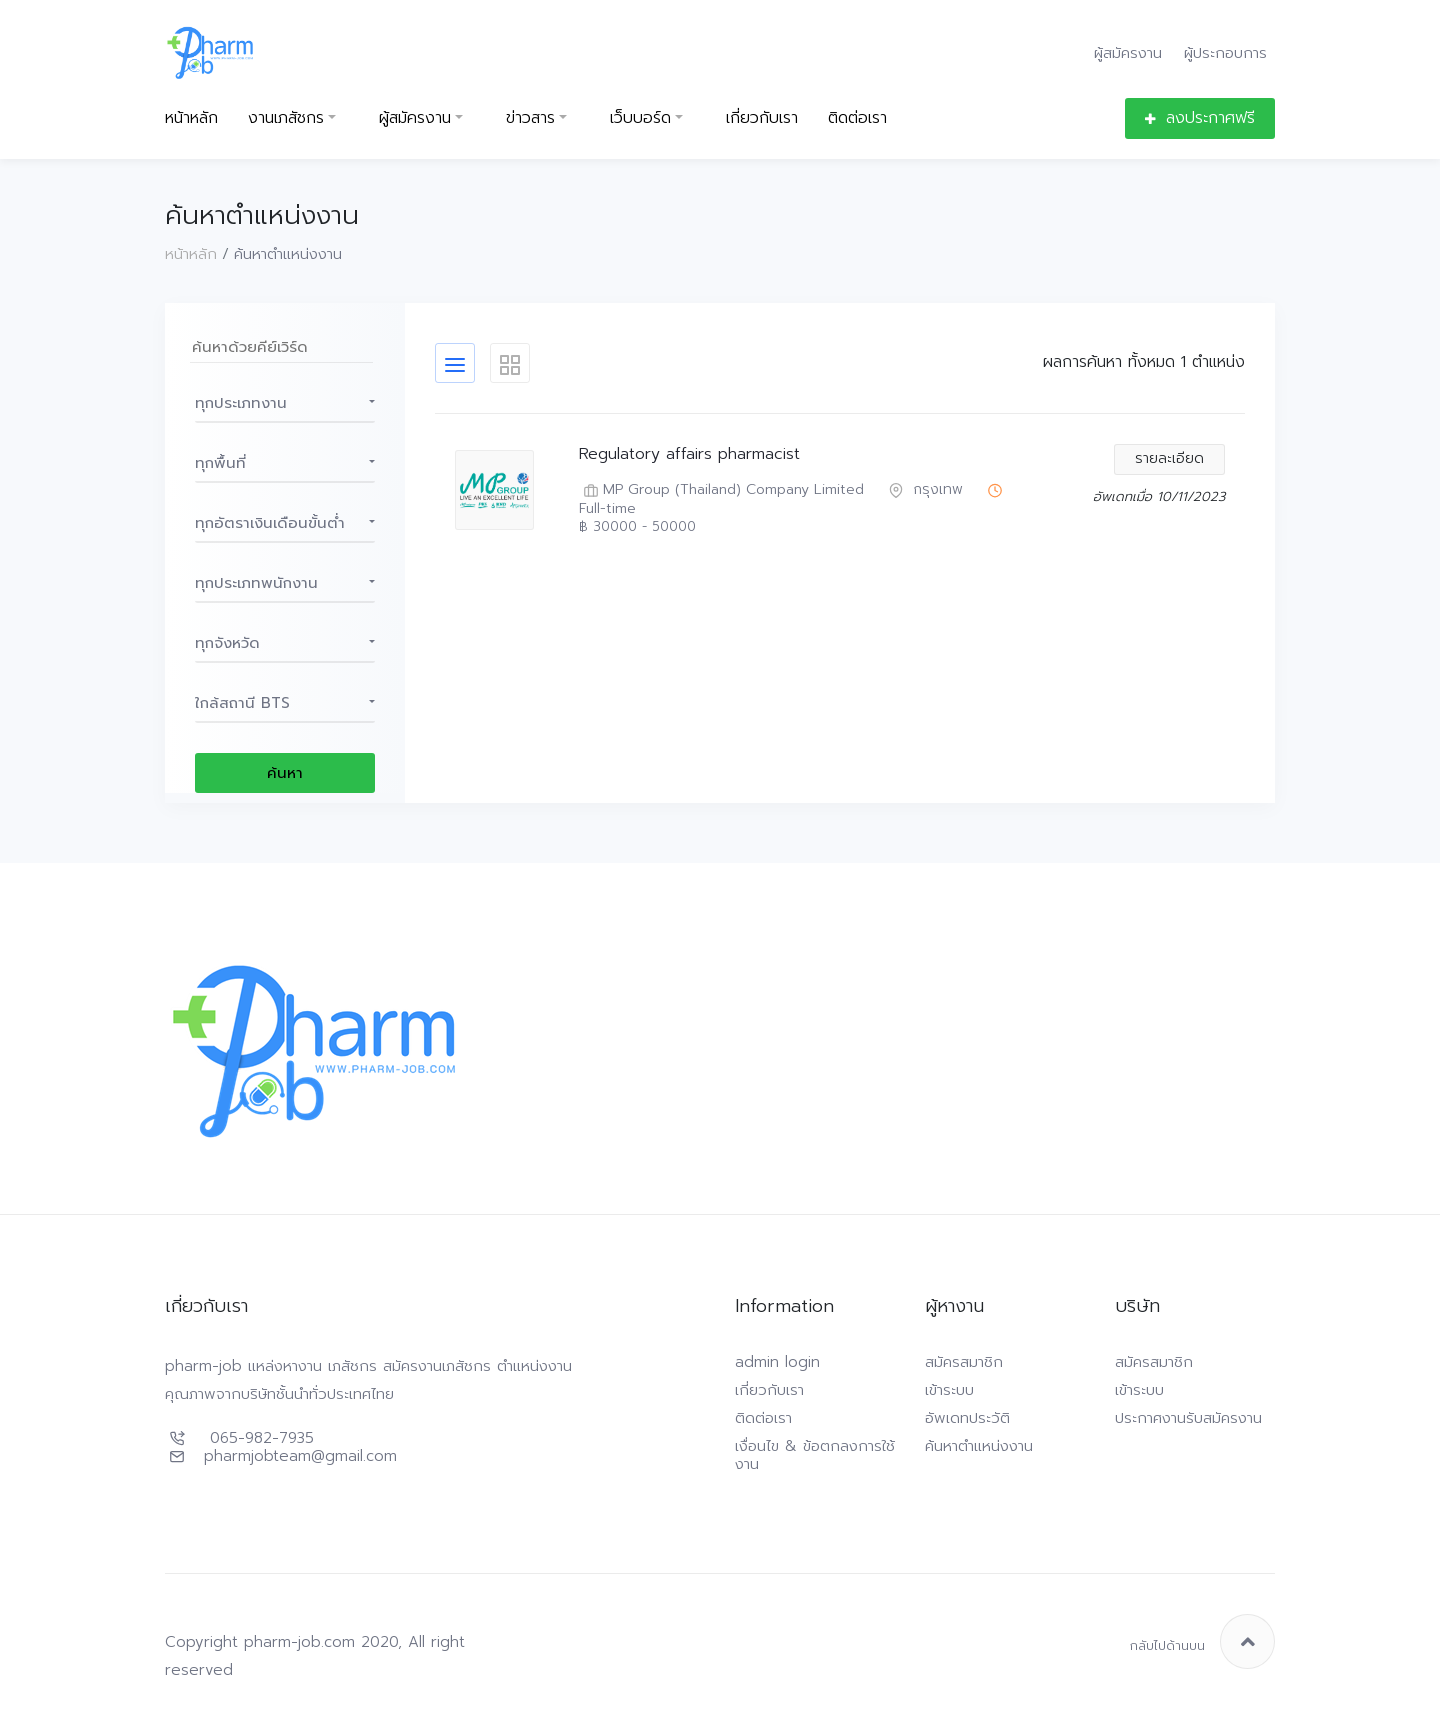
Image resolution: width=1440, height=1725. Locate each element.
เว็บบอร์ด (640, 118)
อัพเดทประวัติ (967, 1418)
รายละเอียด (1169, 458)
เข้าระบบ (949, 1390)
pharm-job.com (299, 1642)
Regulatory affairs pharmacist (689, 454)
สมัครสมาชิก (964, 1362)
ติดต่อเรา (857, 118)
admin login (777, 1362)
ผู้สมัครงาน (1128, 52)
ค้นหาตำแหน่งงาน (979, 1446)
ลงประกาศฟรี (1200, 118)
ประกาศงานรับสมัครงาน (1188, 1418)
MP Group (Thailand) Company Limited (721, 490)
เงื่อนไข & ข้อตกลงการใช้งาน (815, 1455)
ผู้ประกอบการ (1225, 52)
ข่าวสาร (530, 118)
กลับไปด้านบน (1202, 1641)
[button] (285, 403)
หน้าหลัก (191, 118)
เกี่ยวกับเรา (762, 118)
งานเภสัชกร (286, 118)
